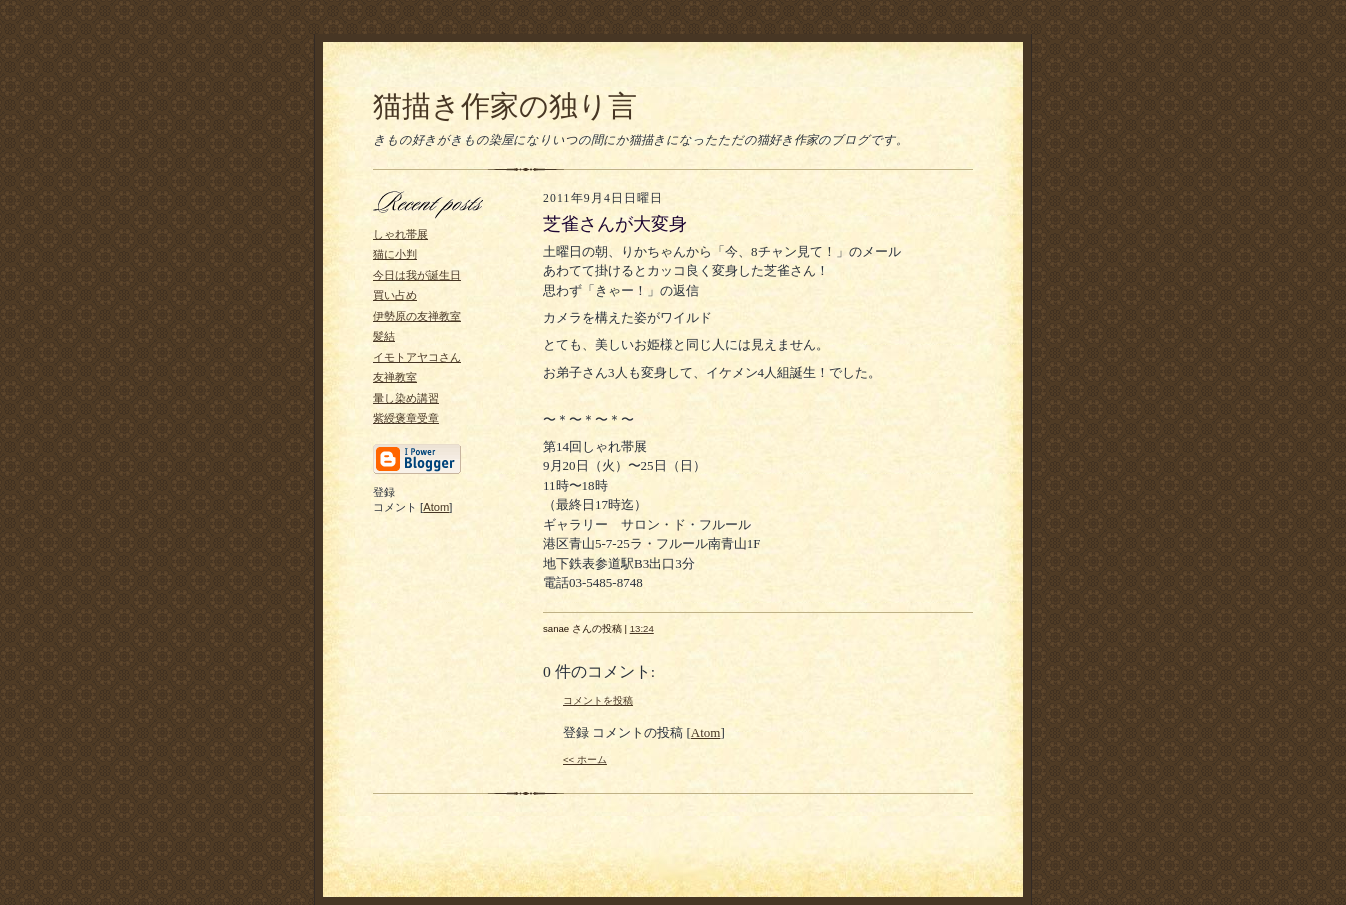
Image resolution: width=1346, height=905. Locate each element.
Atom (436, 507)
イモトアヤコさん (417, 357)
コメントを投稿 (598, 700)
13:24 (642, 628)
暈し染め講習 (406, 398)
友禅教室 (395, 377)
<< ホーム (585, 759)
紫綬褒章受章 (406, 418)
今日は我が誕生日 (417, 275)
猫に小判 (395, 254)
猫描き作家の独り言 (505, 106)
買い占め (395, 295)
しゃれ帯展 (400, 234)
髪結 (384, 336)
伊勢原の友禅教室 (417, 316)
